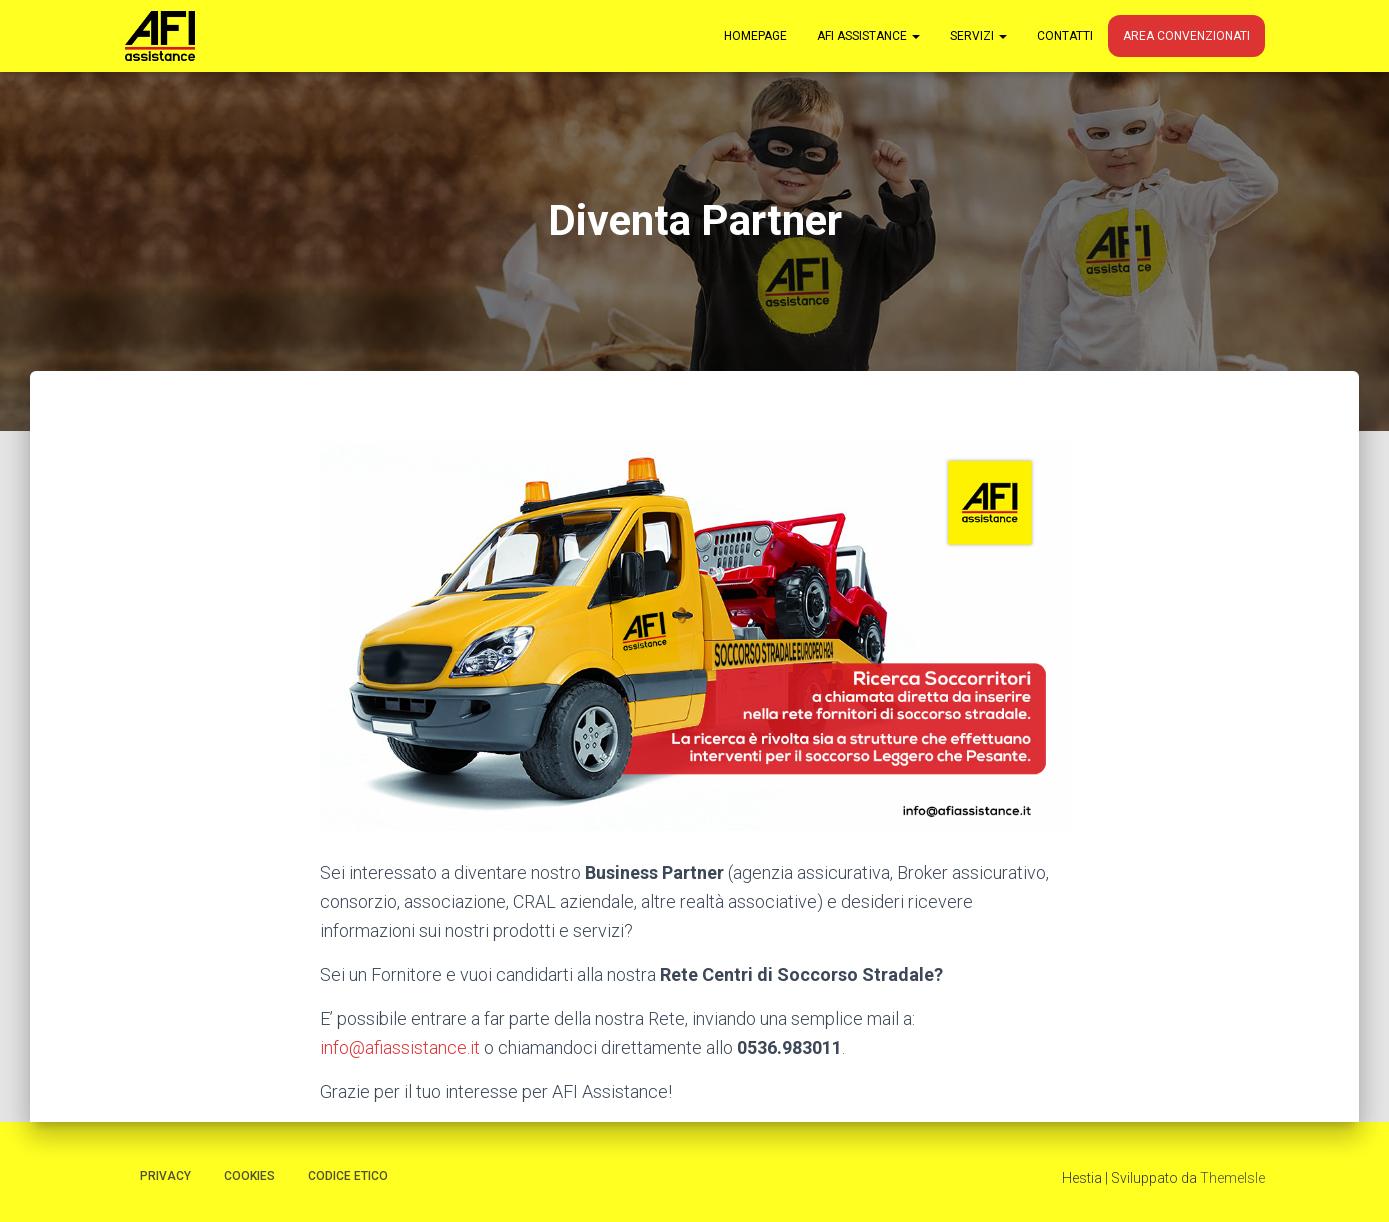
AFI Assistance (868, 36)
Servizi (978, 36)
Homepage (755, 36)
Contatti (1065, 36)
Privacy (165, 1176)
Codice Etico (348, 1176)
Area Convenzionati (1186, 36)
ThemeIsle (1232, 1178)
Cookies (249, 1176)
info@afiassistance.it (400, 1047)
